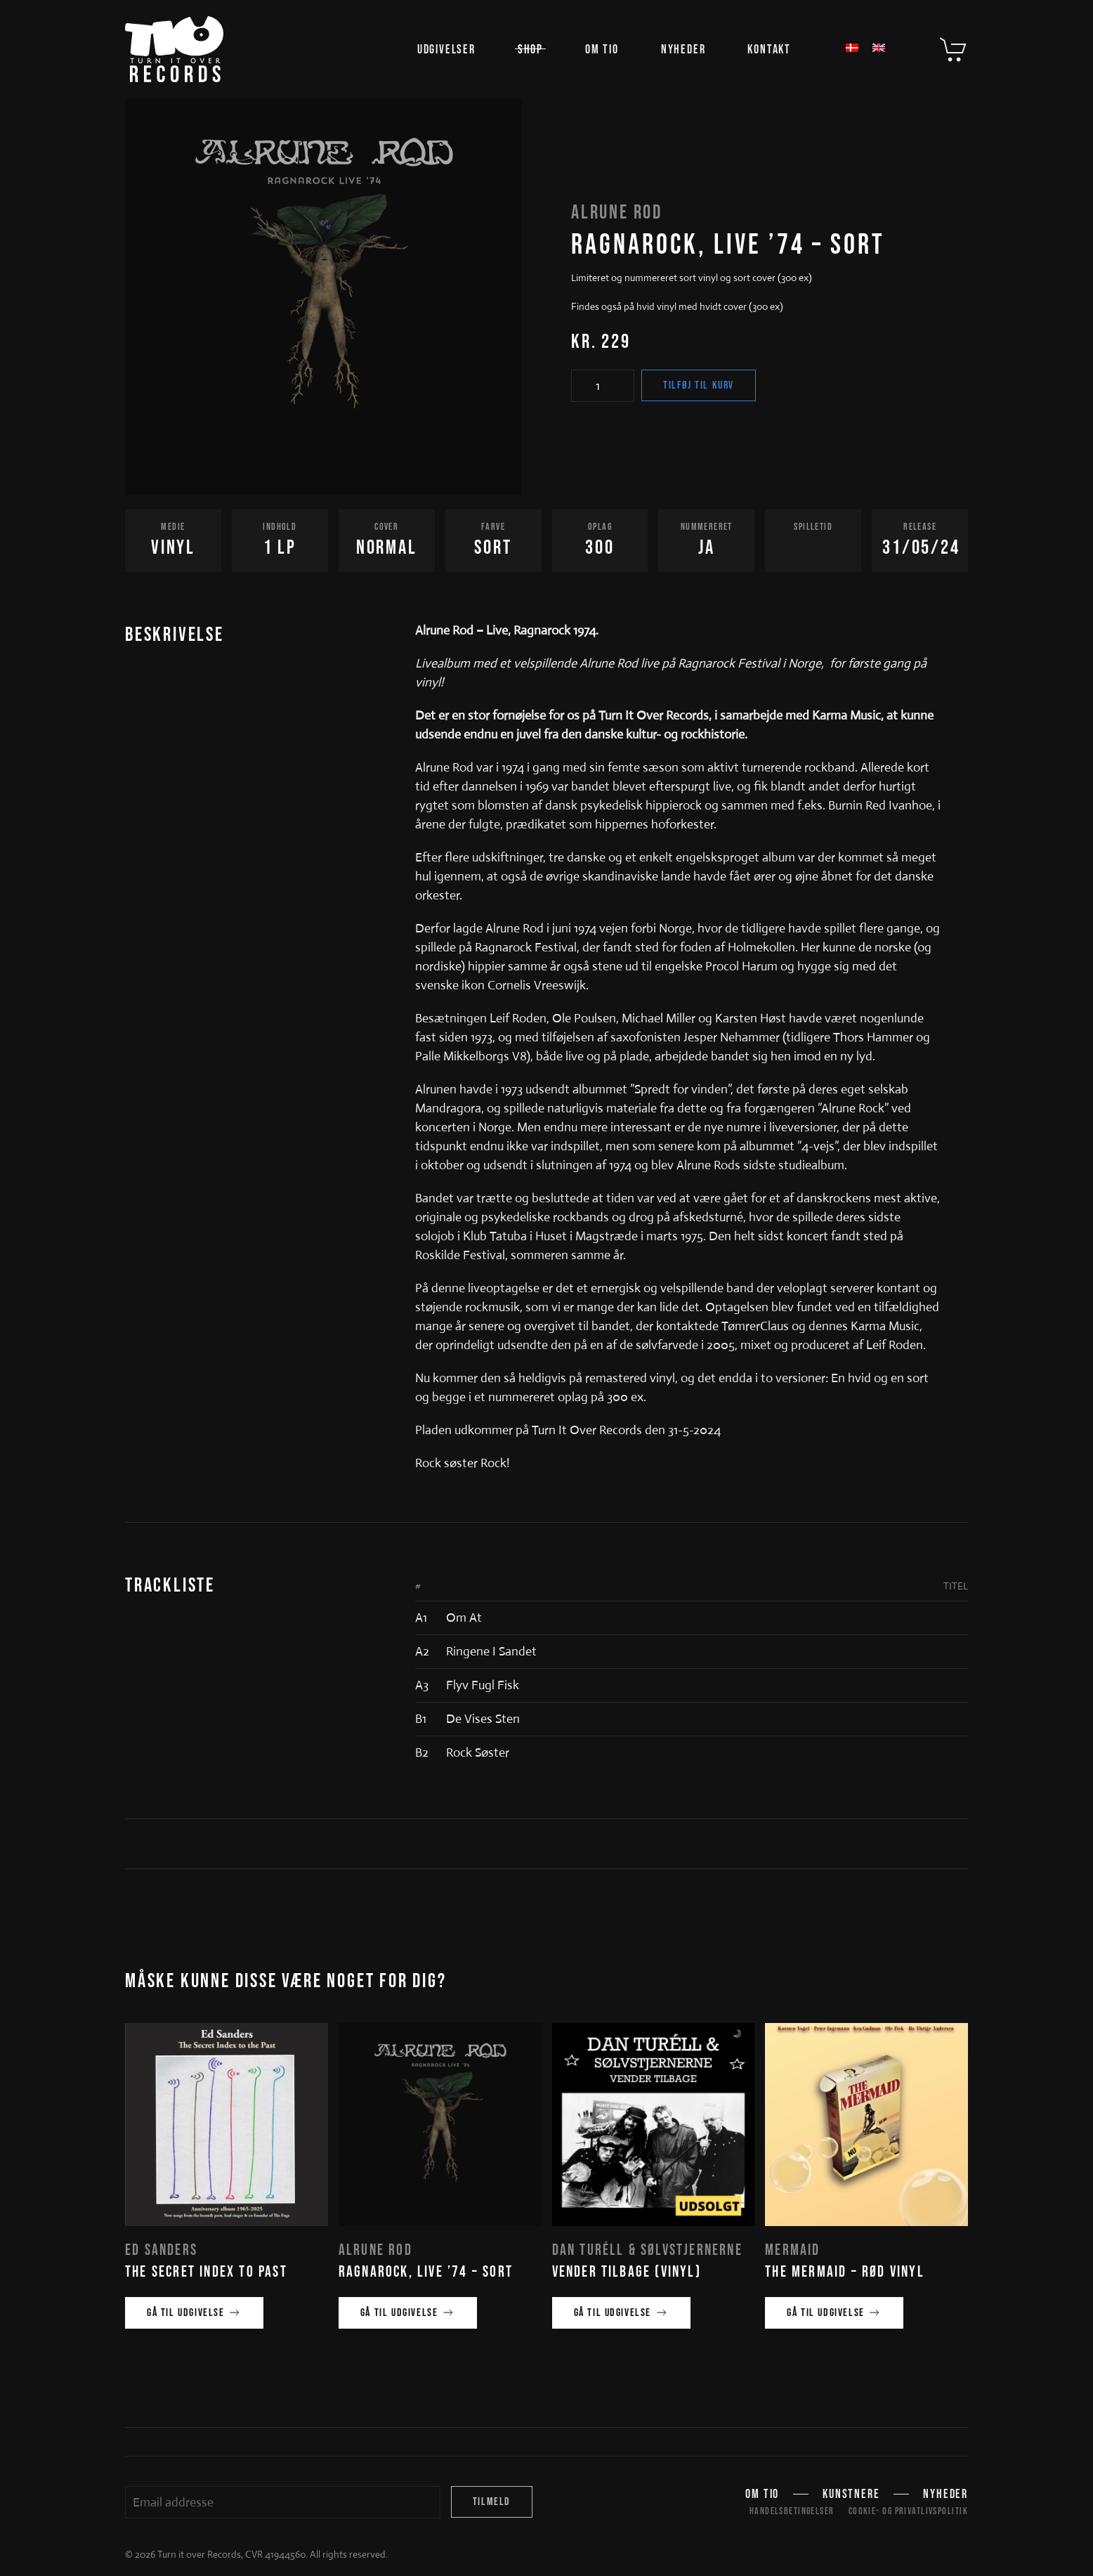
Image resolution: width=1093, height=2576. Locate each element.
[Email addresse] (282, 2502)
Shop (530, 49)
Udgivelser (446, 49)
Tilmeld (492, 2502)
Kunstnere (851, 2496)
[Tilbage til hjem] (174, 49)
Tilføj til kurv (698, 385)
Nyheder (683, 49)
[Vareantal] (602, 386)
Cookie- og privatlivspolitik (908, 2511)
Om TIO (602, 49)
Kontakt (769, 49)
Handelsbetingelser (792, 2511)
